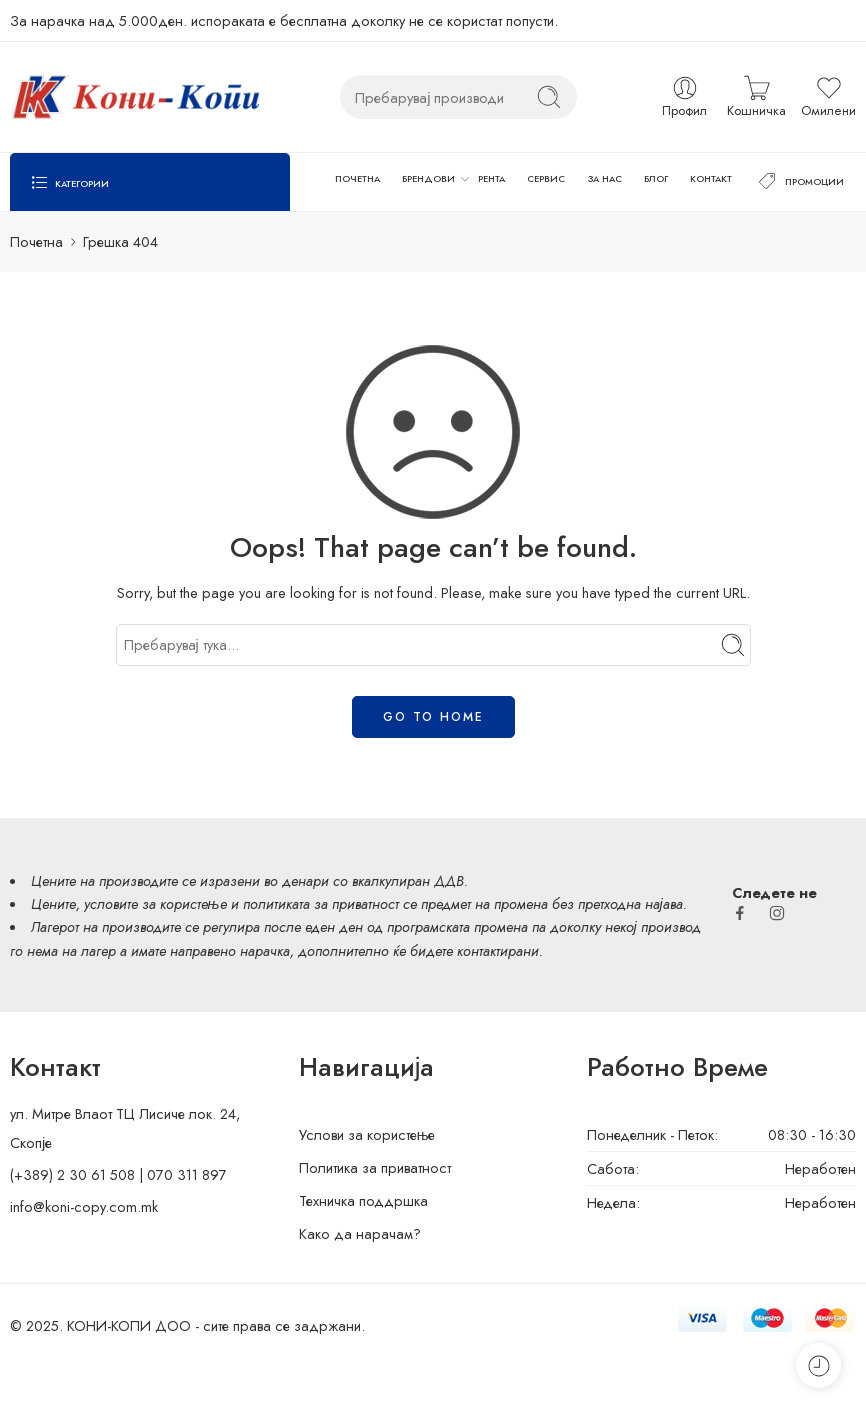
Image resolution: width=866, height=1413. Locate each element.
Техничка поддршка (363, 1200)
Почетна (36, 241)
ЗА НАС (605, 178)
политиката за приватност (321, 903)
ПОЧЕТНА (357, 178)
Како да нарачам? (360, 1233)
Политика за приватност (375, 1167)
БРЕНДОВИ (428, 179)
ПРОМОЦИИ (799, 182)
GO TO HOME (433, 717)
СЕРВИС (546, 178)
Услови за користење (367, 1134)
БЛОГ (656, 178)
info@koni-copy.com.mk (84, 1206)
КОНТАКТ (711, 178)
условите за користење (155, 903)
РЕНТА (491, 178)
